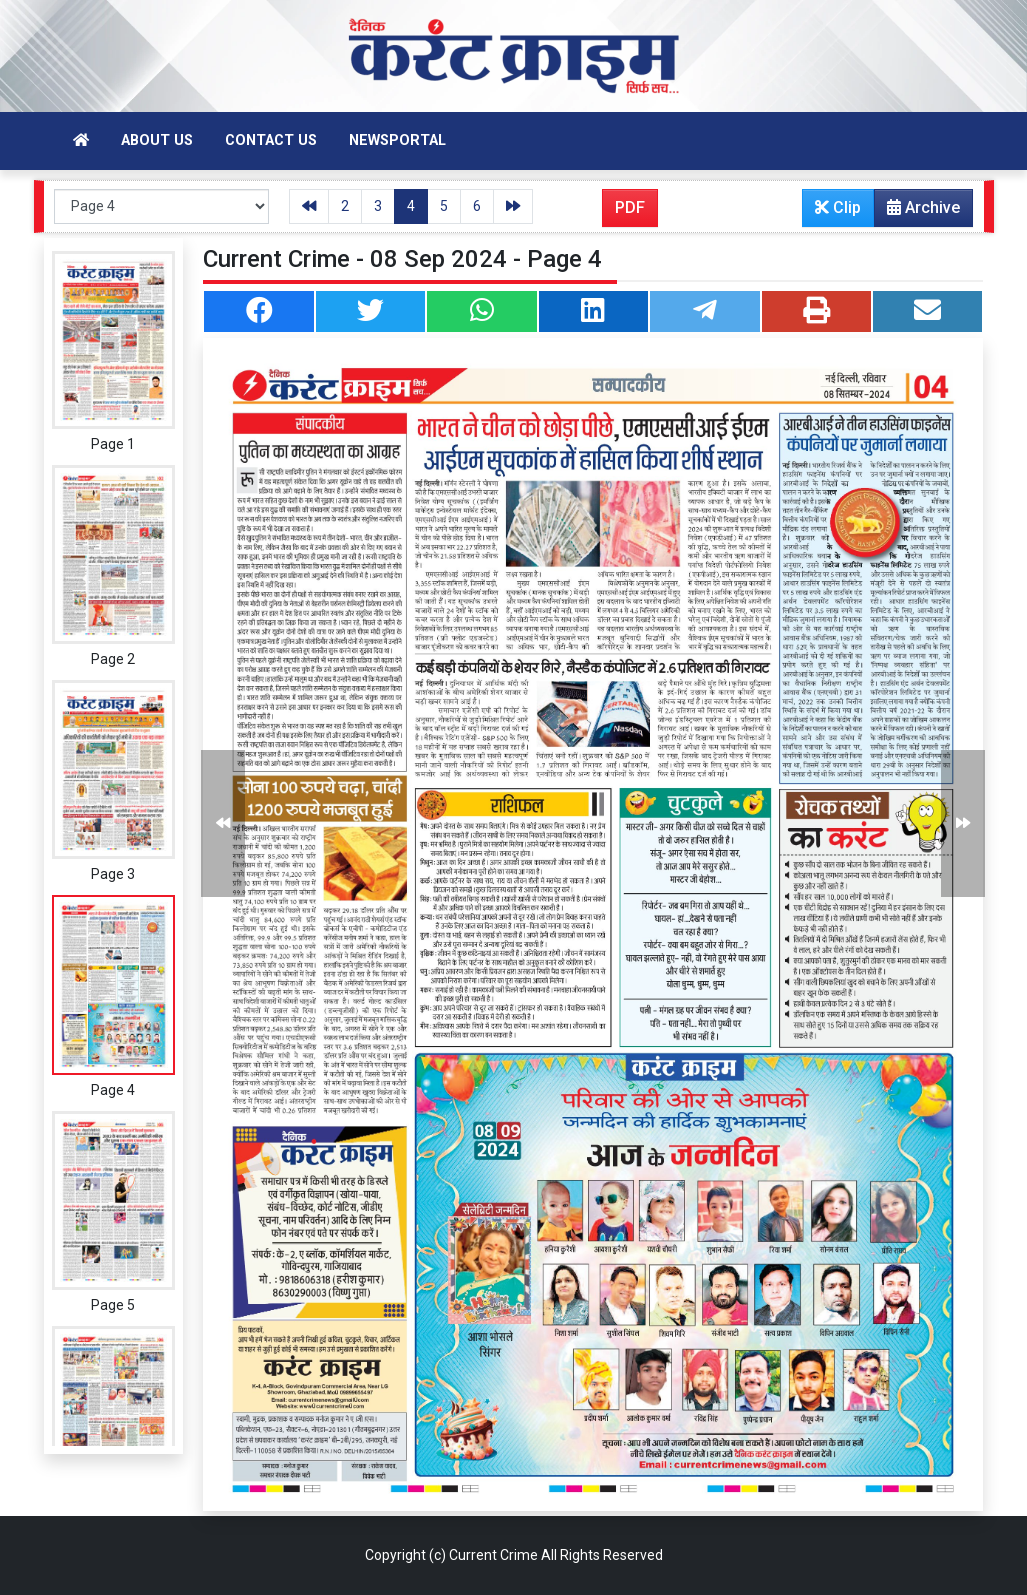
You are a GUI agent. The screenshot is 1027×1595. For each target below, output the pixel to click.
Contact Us (271, 140)
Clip (838, 207)
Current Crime (493, 1555)
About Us (157, 140)
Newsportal (397, 140)
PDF (630, 207)
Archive (917, 212)
